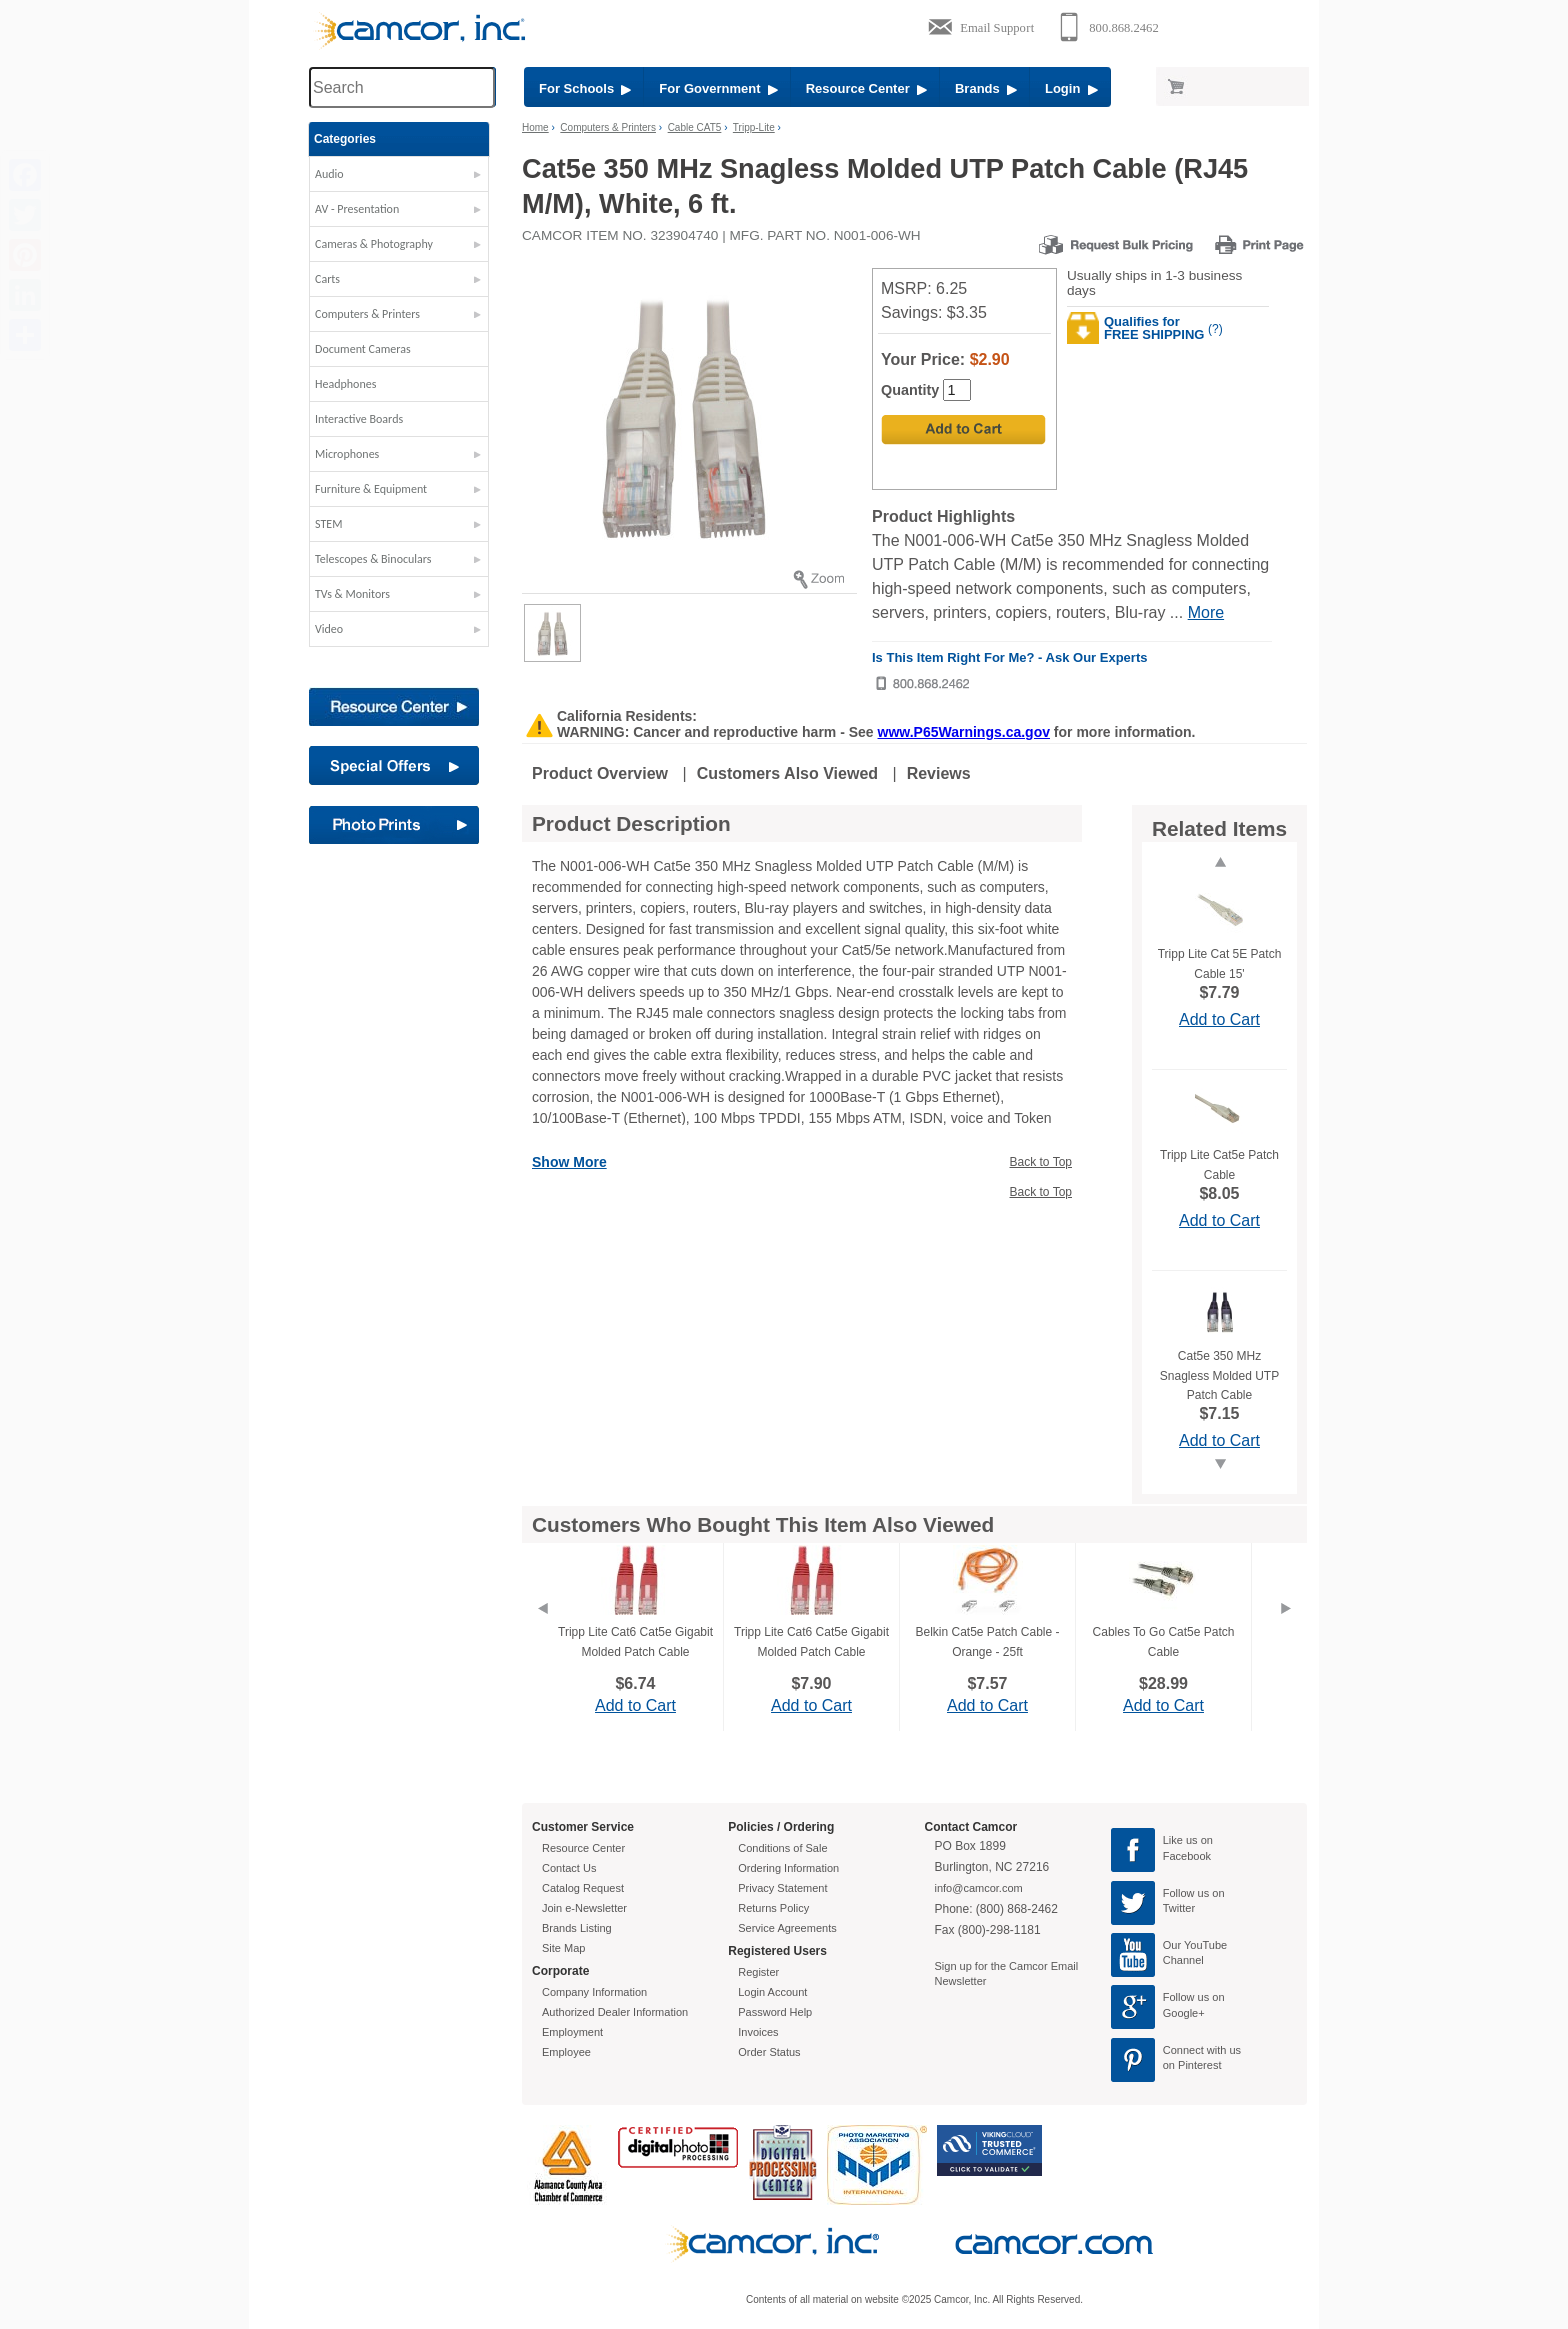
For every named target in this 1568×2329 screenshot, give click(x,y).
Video (329, 629)
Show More (569, 1162)
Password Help (775, 2012)
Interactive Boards (359, 419)
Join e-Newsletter (584, 1908)
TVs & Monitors (352, 594)
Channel (1183, 1960)
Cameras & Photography (374, 244)
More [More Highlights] (1206, 612)
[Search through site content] (402, 87)
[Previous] (542, 1633)
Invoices (758, 2032)
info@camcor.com (979, 1888)
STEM (328, 524)
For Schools (585, 88)
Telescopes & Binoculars (373, 559)
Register (758, 1972)
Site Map (563, 1948)
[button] (399, 179)
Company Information (594, 1992)
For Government (718, 88)
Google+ (1184, 2013)
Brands (986, 88)
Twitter (1179, 1908)
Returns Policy (773, 1908)
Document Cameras (363, 349)
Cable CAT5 (695, 127)
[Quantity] (957, 390)
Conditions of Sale (782, 1848)
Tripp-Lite (754, 127)
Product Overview (600, 773)
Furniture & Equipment (371, 489)
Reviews (939, 773)
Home (535, 127)
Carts (327, 279)
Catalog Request (583, 1888)
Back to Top (1041, 1162)
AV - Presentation (357, 209)
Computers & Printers (367, 314)
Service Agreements (787, 1928)
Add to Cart (1219, 1019)
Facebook (1187, 1856)
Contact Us (569, 1868)
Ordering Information (788, 1868)
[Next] (1286, 1633)
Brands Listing (577, 1928)
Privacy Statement (782, 1888)
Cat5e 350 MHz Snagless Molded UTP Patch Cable (1219, 1375)
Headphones (345, 384)
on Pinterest (1192, 2065)
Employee (566, 2052)
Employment (572, 2032)
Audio (329, 174)
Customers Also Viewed (787, 773)
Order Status (769, 2052)
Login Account (772, 1992)
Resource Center (866, 88)
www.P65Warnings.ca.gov (964, 732)
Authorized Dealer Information (615, 2012)
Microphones (347, 454)
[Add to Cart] (963, 429)
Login (1071, 88)
